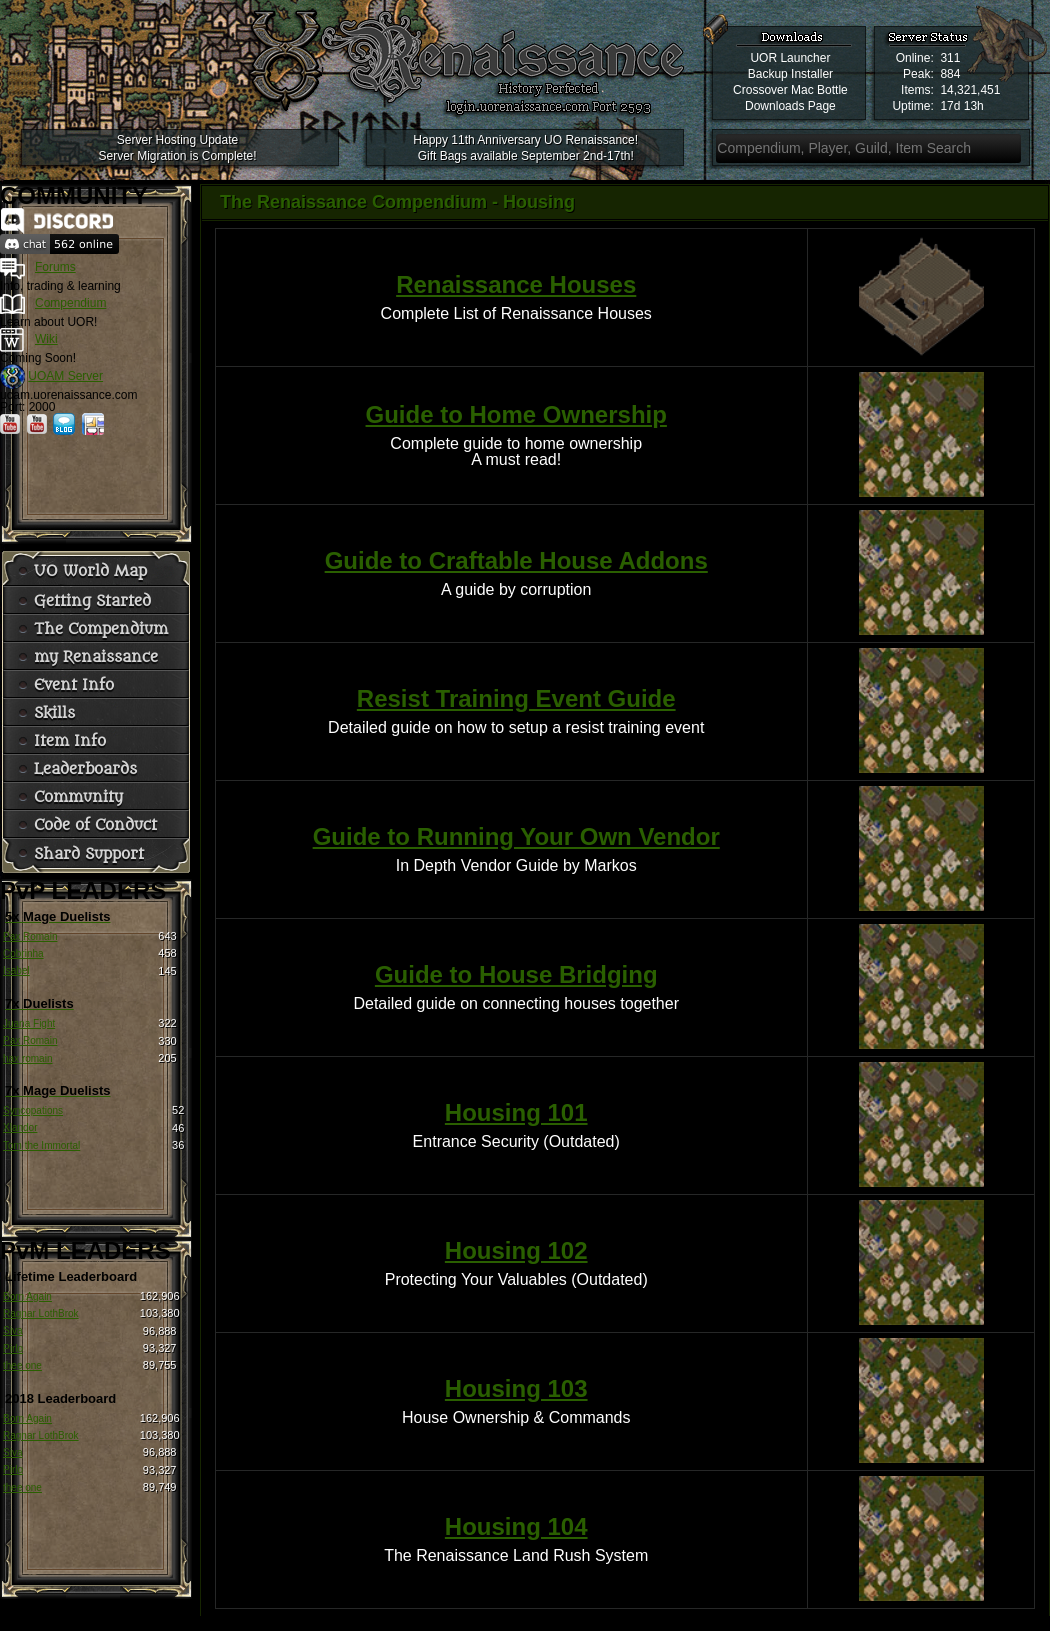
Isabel (16, 970)
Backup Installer (790, 74)
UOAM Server (65, 376)
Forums (55, 267)
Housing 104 (516, 1526)
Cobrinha (23, 953)
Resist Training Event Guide (516, 698)
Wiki (46, 339)
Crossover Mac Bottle (790, 90)
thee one (22, 1365)
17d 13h (961, 106)
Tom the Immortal (41, 1145)
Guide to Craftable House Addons (516, 560)
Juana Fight (29, 1023)
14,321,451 (970, 90)
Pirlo (13, 1348)
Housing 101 (516, 1112)
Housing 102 (516, 1250)
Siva (12, 1330)
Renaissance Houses (516, 284)
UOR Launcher (790, 58)
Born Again (27, 1296)
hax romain (27, 1058)
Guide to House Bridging (516, 974)
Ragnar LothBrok (41, 1313)
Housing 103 (516, 1388)
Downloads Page (790, 106)
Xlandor (20, 1127)
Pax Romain (30, 936)
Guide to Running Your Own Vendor (516, 836)
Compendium (70, 303)
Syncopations (33, 1110)
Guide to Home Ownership (516, 414)
